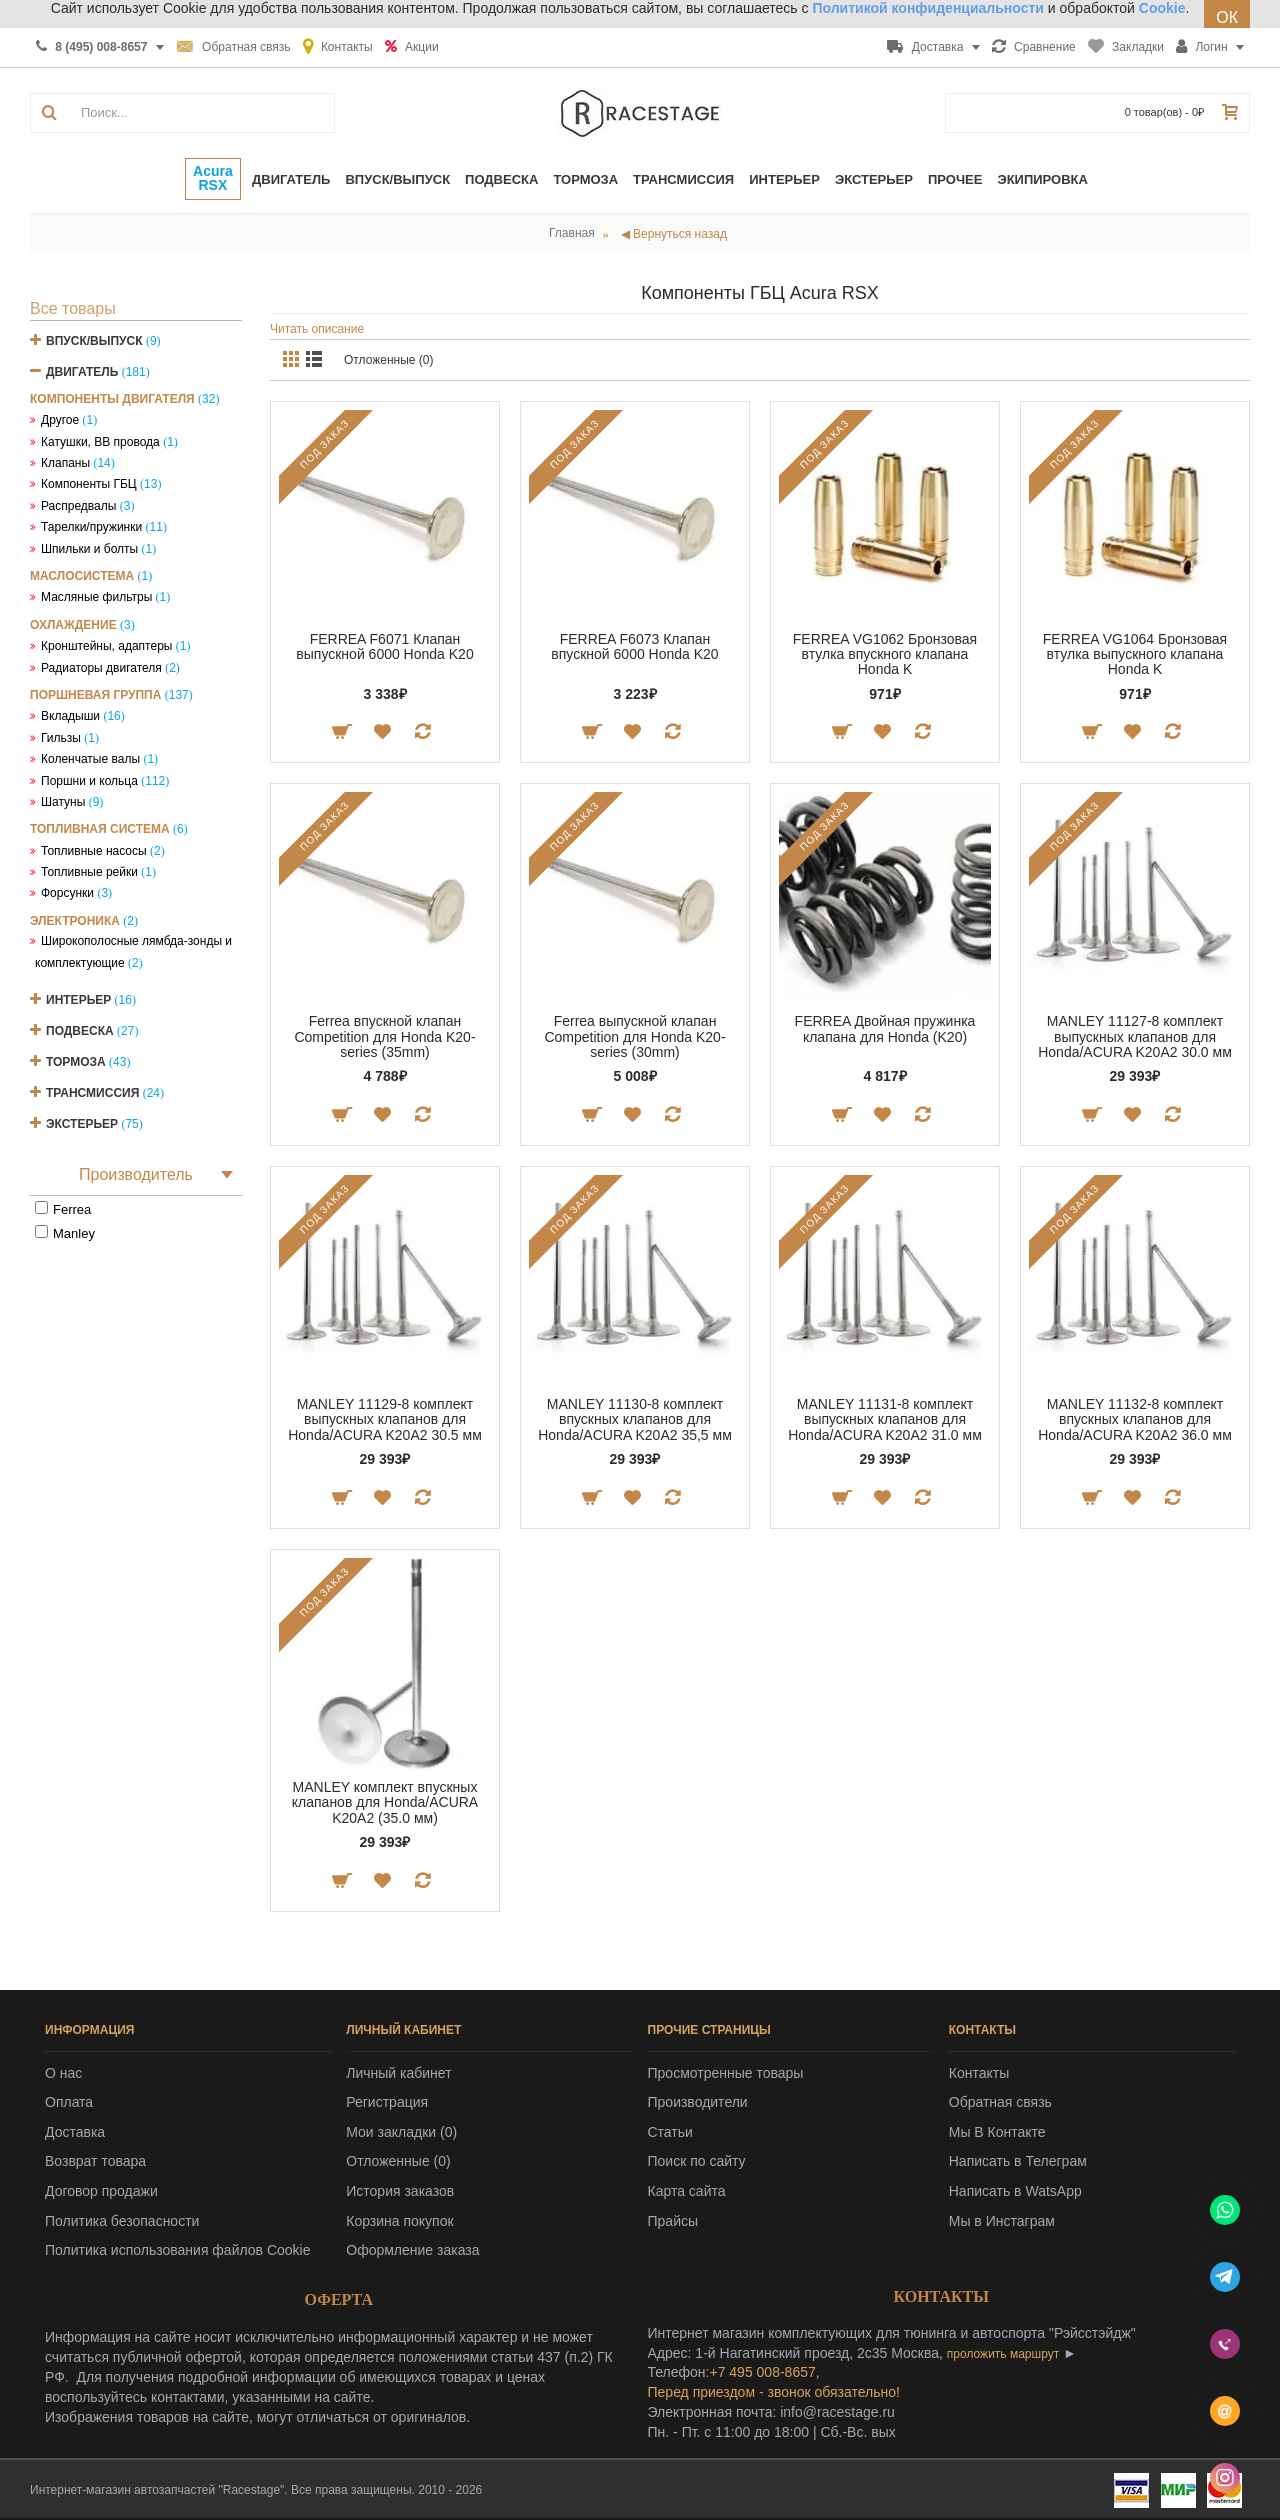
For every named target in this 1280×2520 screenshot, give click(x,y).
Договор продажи (101, 2191)
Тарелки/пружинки (91, 527)
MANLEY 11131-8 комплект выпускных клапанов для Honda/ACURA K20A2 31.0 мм (885, 1419)
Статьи (670, 2132)
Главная (572, 233)
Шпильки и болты (89, 549)
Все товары (73, 308)
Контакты (979, 2073)
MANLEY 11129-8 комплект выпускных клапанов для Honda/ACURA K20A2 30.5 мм (385, 1419)
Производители (698, 2102)
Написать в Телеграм (1018, 2161)
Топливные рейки (89, 872)
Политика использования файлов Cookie (178, 2250)
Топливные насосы (94, 851)
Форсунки (67, 893)
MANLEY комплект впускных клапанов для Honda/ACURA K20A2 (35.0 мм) (385, 1802)
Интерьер (78, 1000)
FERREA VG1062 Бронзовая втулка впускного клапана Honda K (885, 654)
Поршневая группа (95, 695)
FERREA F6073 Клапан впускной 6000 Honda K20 (634, 646)
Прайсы (673, 2221)
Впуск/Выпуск (94, 341)
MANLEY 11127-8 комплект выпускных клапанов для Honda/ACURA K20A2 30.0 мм (1135, 1036)
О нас (63, 2073)
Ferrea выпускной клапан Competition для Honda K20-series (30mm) (634, 1036)
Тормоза (76, 1062)
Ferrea (72, 1209)
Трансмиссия (92, 1093)
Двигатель (82, 372)
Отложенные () (398, 2161)
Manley (74, 1233)
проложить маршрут (1003, 2354)
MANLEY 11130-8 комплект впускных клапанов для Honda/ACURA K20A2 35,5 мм (635, 1419)
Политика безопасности (122, 2221)
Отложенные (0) (389, 360)
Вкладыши (70, 716)
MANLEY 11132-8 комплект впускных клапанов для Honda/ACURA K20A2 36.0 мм (1135, 1419)
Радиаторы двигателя (101, 668)
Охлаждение (73, 625)
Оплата (69, 2102)
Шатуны (63, 802)
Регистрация (387, 2102)
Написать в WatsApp (1015, 2191)
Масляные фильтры (96, 597)
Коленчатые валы (90, 759)
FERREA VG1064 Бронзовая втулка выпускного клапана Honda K (1135, 654)
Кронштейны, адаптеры (106, 646)
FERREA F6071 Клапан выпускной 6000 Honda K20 (384, 646)
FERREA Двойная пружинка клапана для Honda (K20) (885, 1028)
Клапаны (65, 463)
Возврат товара (95, 2161)
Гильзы (61, 738)
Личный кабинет (398, 2073)
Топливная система (100, 829)
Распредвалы (78, 506)
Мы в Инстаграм (1002, 2221)
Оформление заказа (412, 2250)
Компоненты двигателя (112, 399)
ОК (1227, 17)
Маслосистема (82, 576)
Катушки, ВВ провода (100, 442)
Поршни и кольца (89, 781)
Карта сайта (687, 2191)
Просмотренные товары (726, 2073)
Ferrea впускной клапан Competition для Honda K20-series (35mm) (384, 1036)
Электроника (75, 921)
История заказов (400, 2191)
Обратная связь (1000, 2102)
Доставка (75, 2132)
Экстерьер (82, 1124)
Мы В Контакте (997, 2132)
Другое (60, 420)
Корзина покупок (399, 2221)
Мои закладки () (401, 2132)
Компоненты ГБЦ (89, 484)
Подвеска (80, 1031)
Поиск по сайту (697, 2161)
